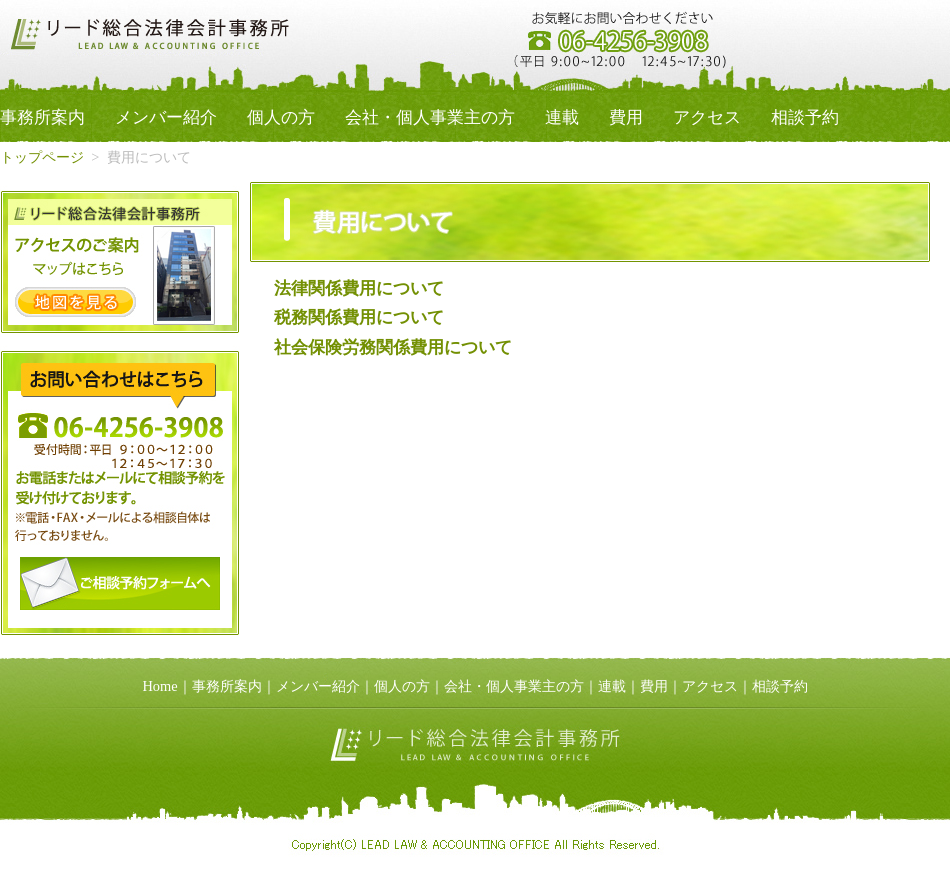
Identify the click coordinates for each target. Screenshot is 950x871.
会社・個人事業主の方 (430, 117)
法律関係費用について (359, 288)
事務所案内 (42, 117)
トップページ (42, 157)
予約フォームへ (120, 583)
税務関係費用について (359, 317)
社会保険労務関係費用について (393, 347)
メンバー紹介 (166, 117)
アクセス (707, 117)
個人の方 (281, 117)
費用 (626, 117)
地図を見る (75, 302)
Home (159, 686)
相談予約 (805, 117)
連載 (562, 117)
